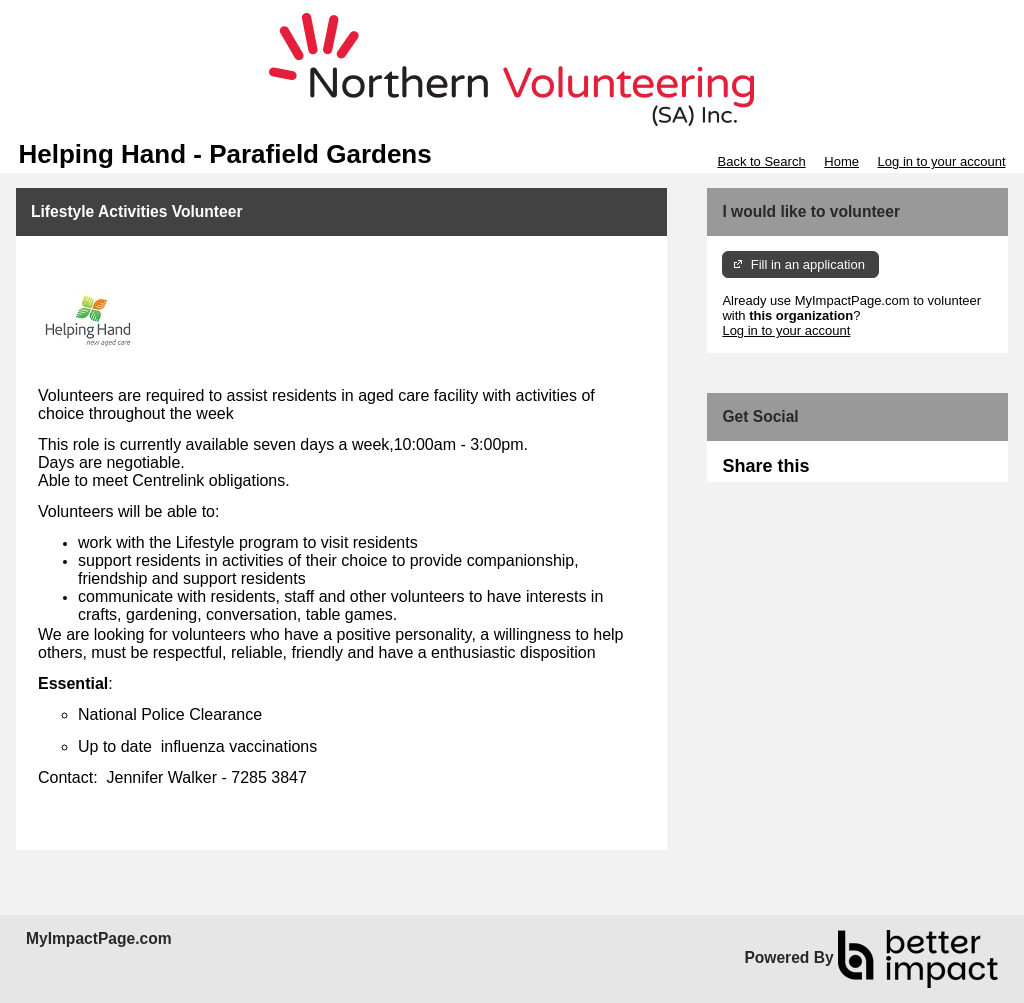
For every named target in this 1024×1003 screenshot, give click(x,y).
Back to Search (761, 161)
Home (841, 161)
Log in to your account (942, 161)
